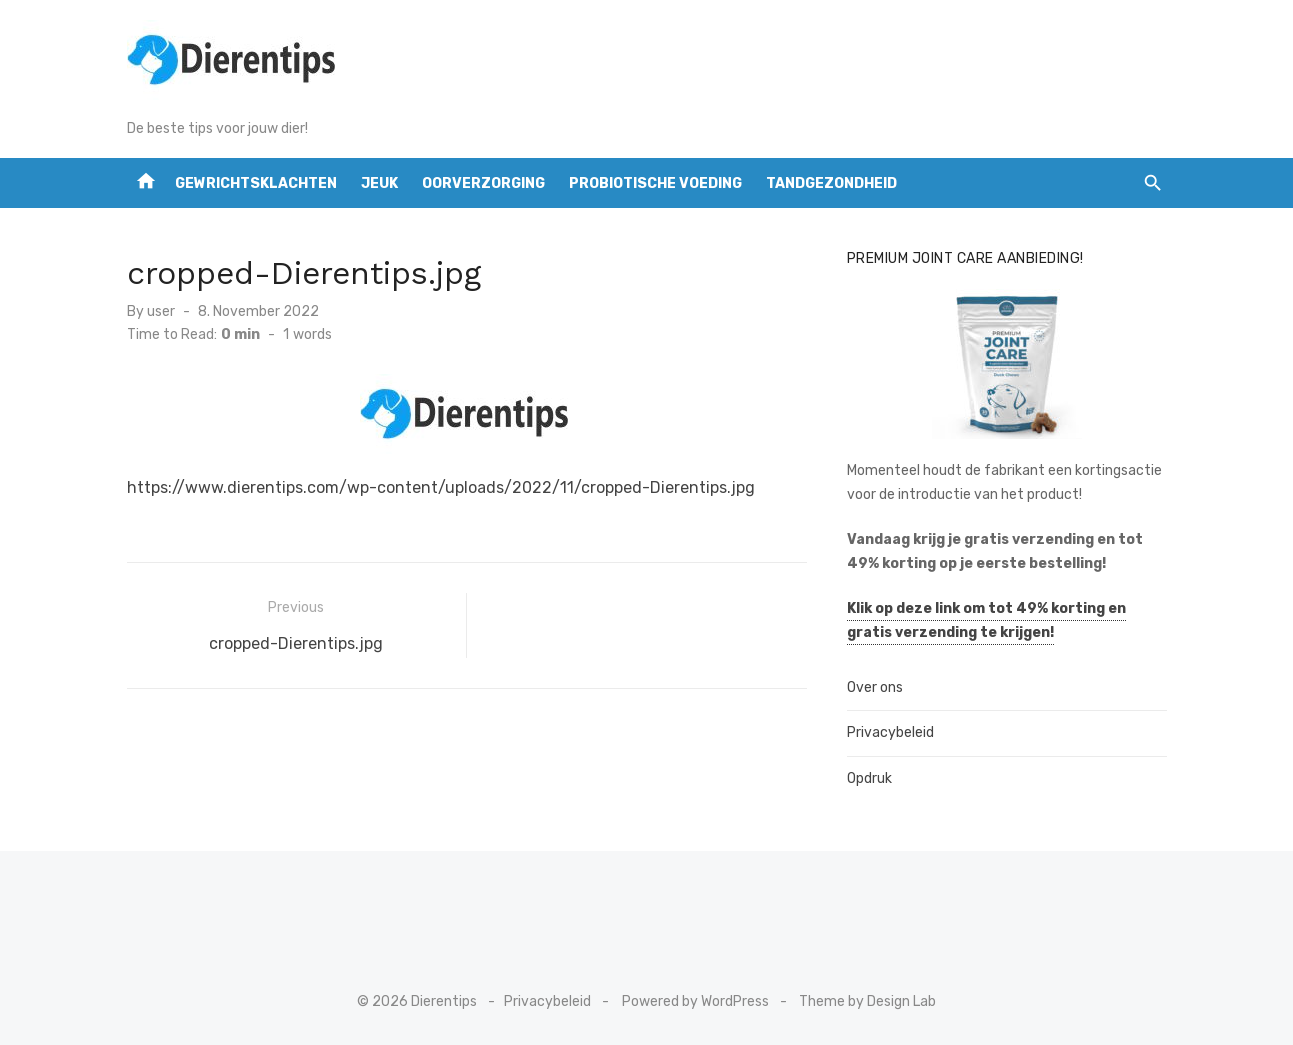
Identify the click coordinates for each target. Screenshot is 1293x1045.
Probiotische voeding (655, 183)
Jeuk (379, 183)
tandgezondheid (831, 183)
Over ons (875, 687)
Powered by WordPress (695, 1001)
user (161, 311)
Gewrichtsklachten (256, 183)
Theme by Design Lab (867, 1001)
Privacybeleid (890, 732)
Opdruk (869, 778)
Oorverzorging (483, 183)
